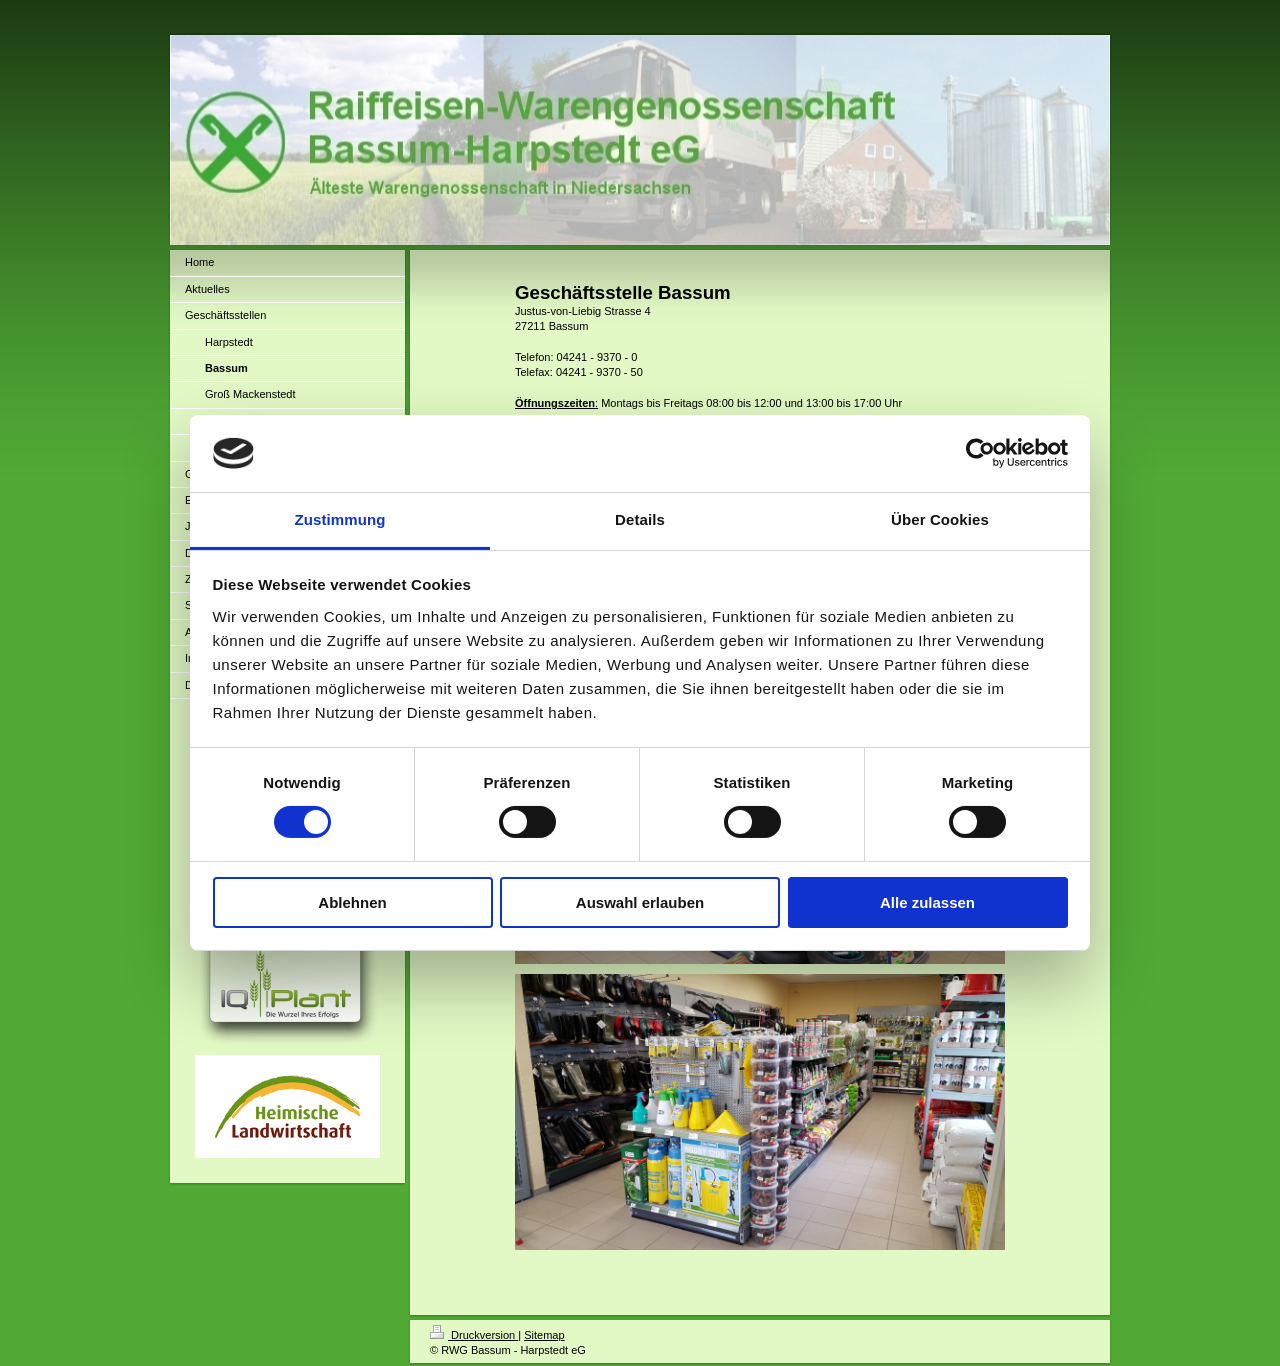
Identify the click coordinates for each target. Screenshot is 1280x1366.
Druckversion (474, 1335)
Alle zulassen (927, 902)
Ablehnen (352, 902)
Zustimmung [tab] (340, 519)
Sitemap (544, 1335)
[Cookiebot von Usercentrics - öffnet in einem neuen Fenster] (980, 453)
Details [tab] (640, 519)
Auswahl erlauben (640, 902)
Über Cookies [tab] (940, 519)
